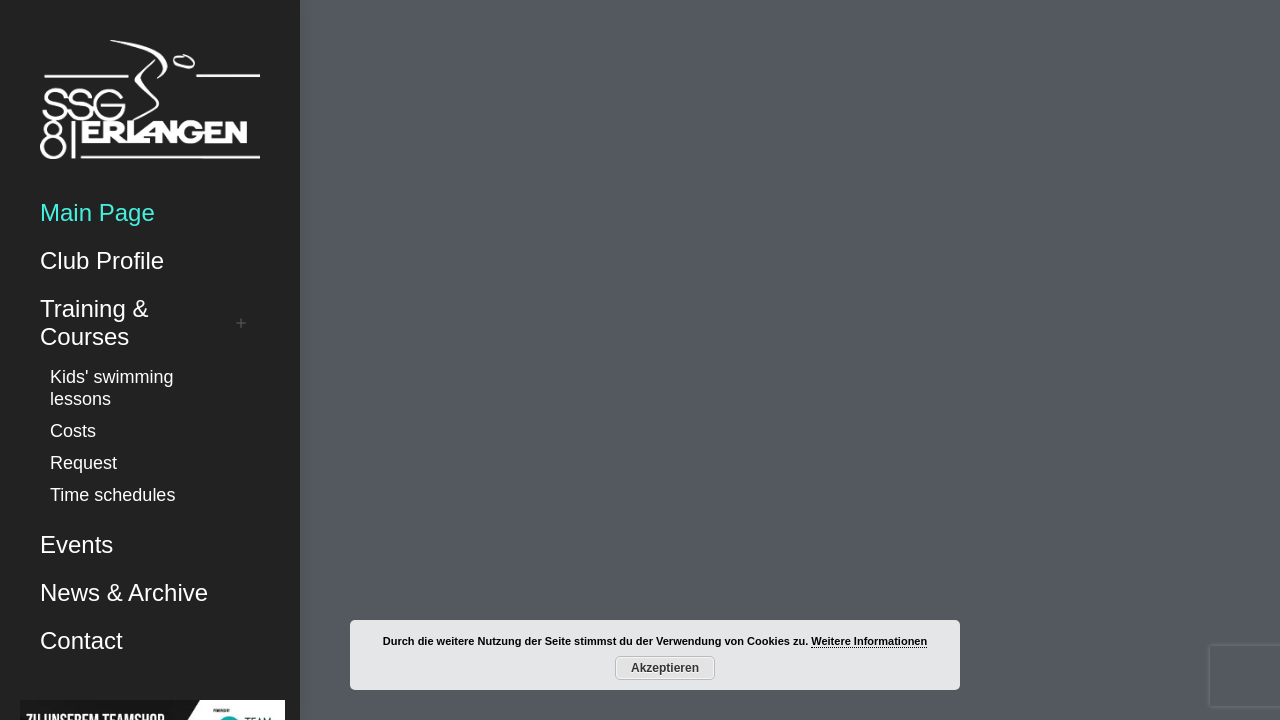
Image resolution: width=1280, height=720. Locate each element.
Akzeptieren (665, 668)
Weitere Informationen (869, 641)
